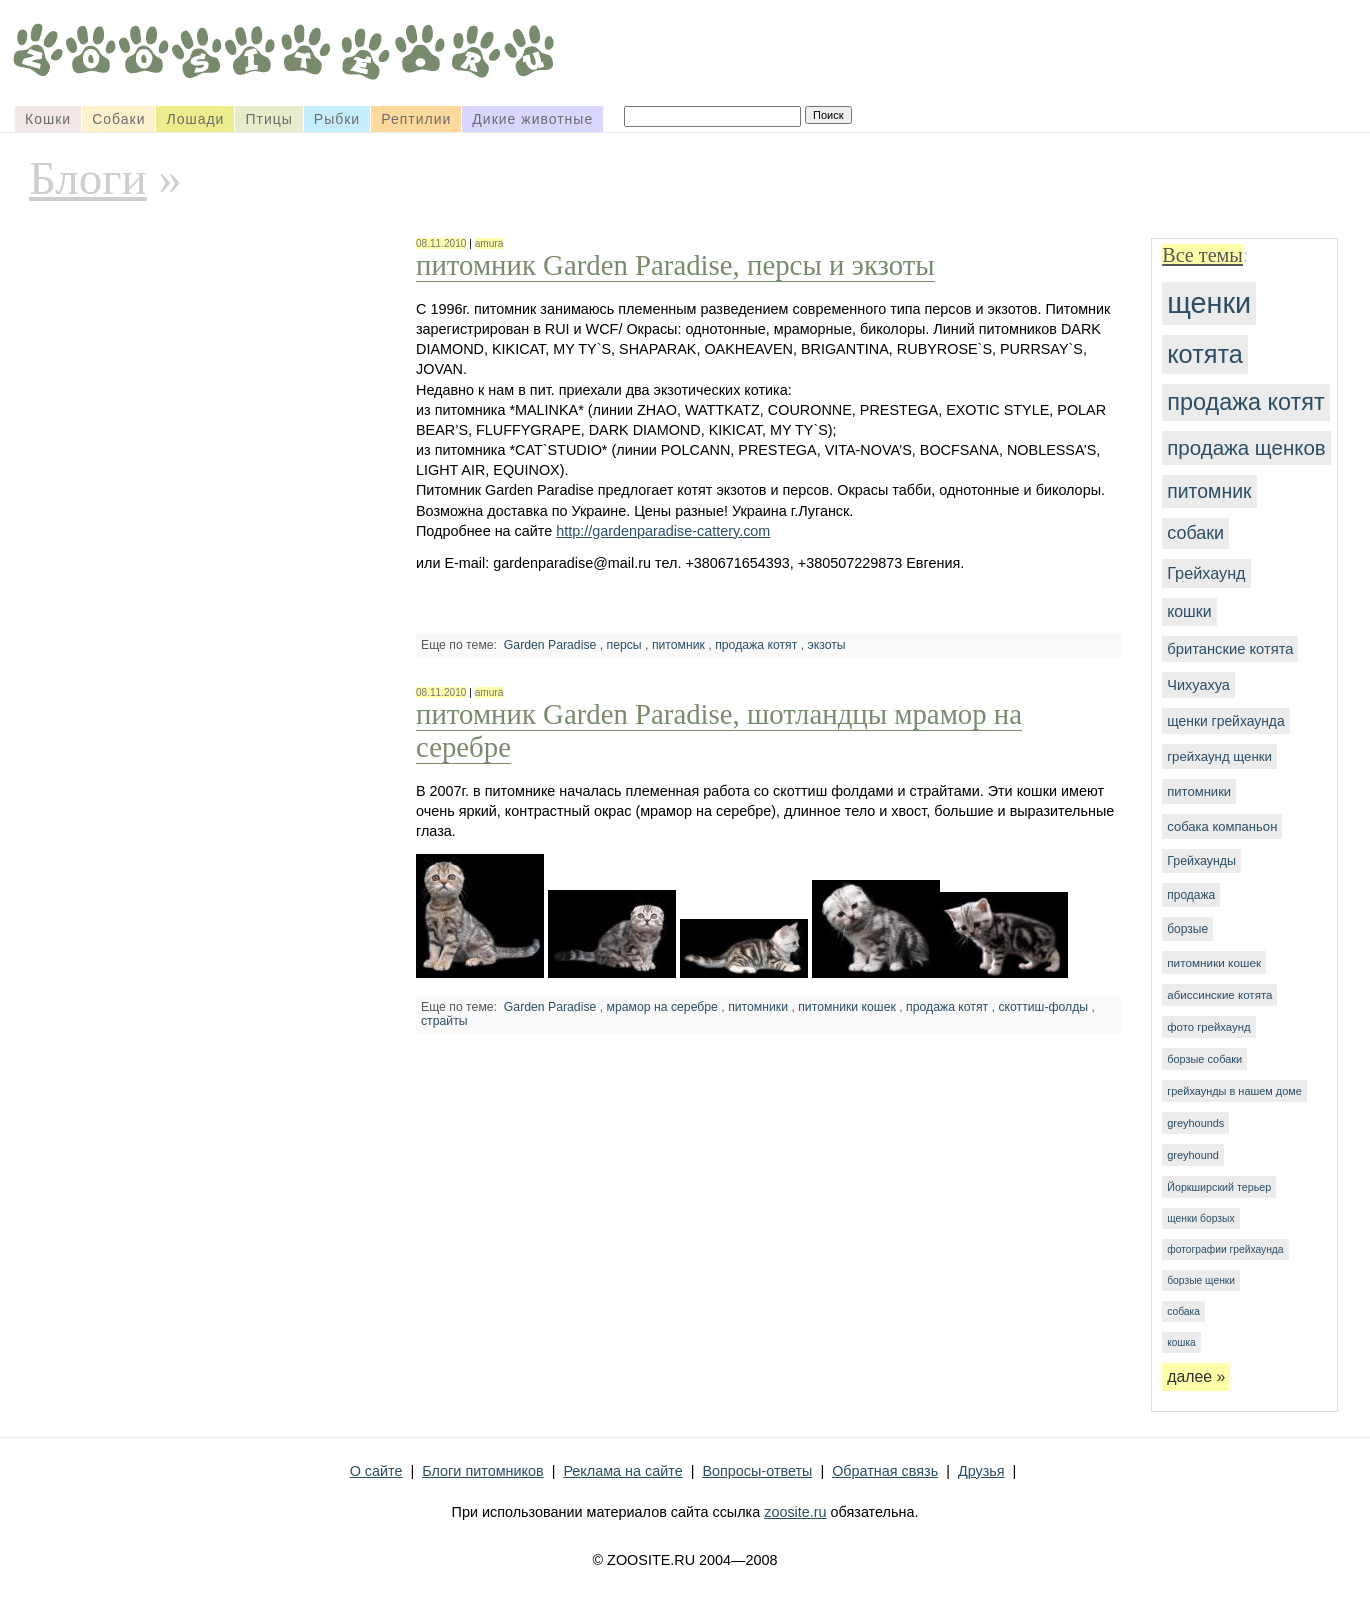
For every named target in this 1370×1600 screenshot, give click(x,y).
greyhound (1193, 1155)
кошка (1181, 1342)
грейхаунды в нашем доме (1234, 1091)
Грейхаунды (1201, 861)
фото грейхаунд (1208, 1027)
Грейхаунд (1206, 573)
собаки (1195, 533)
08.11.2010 (441, 243)
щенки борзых (1200, 1218)
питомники (1199, 791)
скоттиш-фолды (1043, 1007)
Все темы (1202, 255)
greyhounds (1195, 1123)
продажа (1191, 895)
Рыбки (337, 119)
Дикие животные (532, 119)
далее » (1196, 1376)
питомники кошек (1214, 962)
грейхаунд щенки (1219, 756)
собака (1183, 1311)
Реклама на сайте (622, 1471)
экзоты (827, 645)
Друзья (981, 1471)
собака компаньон (1222, 826)
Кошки (48, 119)
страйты (444, 1021)
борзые (1187, 929)
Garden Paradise (550, 645)
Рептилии (416, 119)
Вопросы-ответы (757, 1471)
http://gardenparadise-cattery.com (663, 531)
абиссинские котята (1219, 995)
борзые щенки (1201, 1280)
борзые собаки (1204, 1059)
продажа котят (1246, 402)
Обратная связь (885, 1471)
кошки (1189, 611)
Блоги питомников (482, 1471)
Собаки (118, 119)
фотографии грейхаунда (1225, 1249)
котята (1205, 354)
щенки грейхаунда (1225, 721)
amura (489, 243)
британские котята (1230, 649)
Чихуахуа (1198, 685)
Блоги (88, 178)
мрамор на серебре (662, 1007)
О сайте (376, 1471)
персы (624, 645)
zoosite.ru (795, 1512)
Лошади (195, 119)
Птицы (268, 119)
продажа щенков (1246, 447)
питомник (1209, 491)
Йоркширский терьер (1219, 1187)
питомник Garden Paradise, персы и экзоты (675, 265)
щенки (1209, 303)
